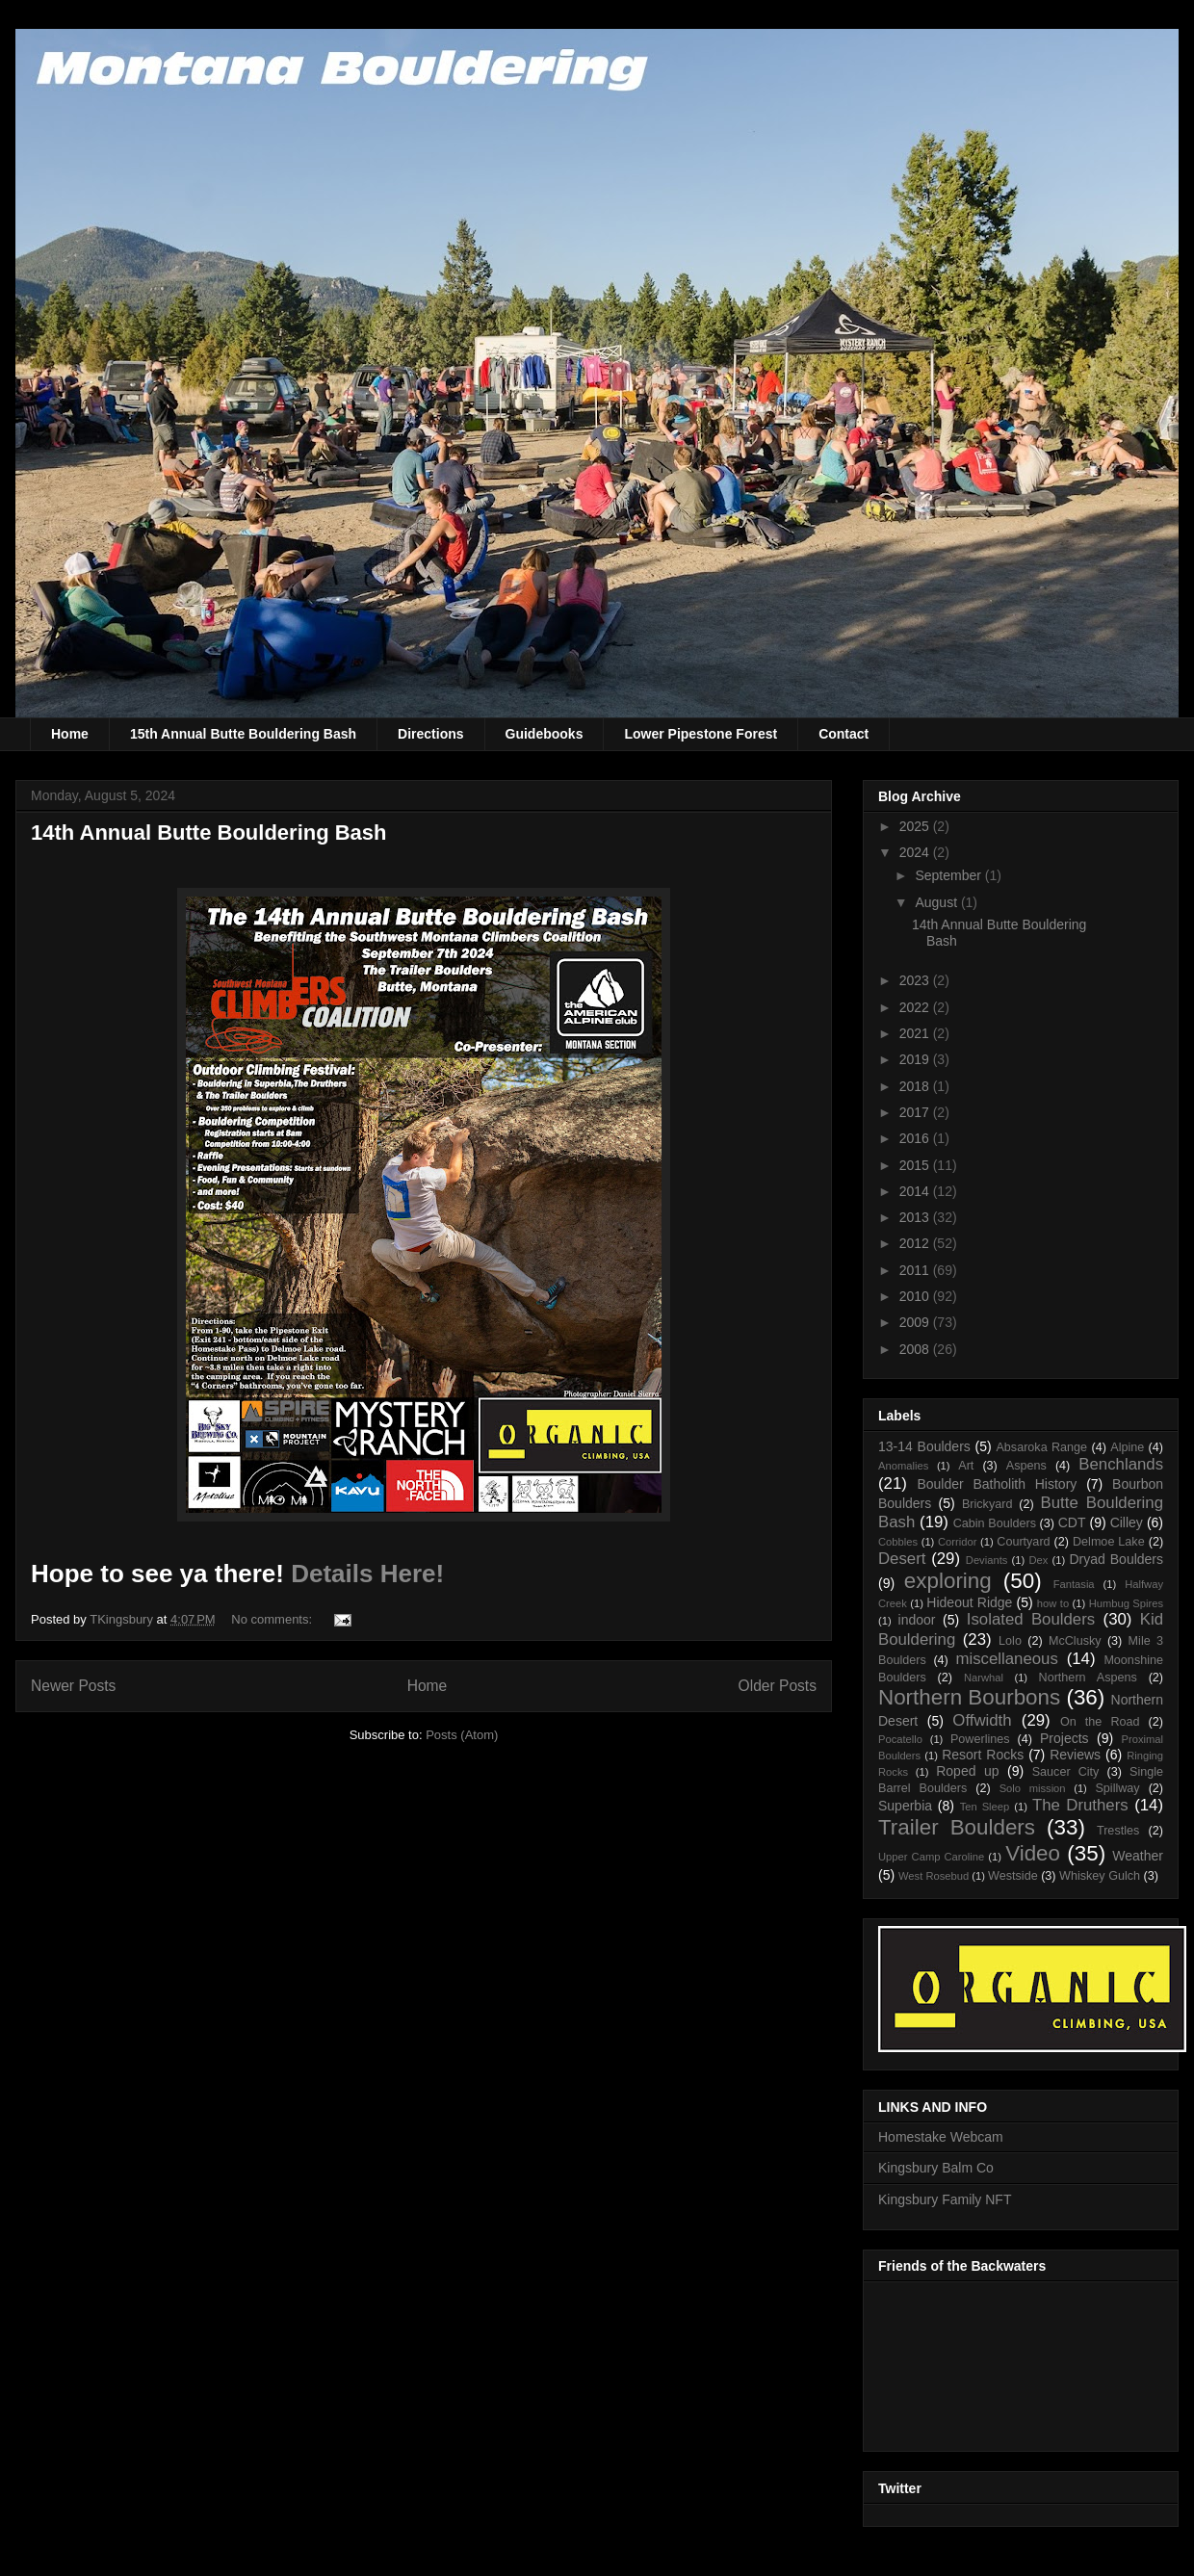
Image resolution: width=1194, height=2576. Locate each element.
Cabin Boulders (994, 1523)
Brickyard (987, 1504)
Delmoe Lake (1109, 1541)
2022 (916, 1007)
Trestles (1118, 1830)
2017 (916, 1112)
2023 (916, 980)
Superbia (905, 1805)
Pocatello (900, 1739)
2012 (916, 1243)
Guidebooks (545, 734)
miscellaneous (1007, 1659)
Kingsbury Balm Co (936, 2167)
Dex (1038, 1560)
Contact (843, 734)
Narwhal (983, 1677)
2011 (916, 1270)
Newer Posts (73, 1686)
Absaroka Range (1041, 1447)
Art (965, 1465)
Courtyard (1023, 1541)
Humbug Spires (1126, 1603)
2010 (916, 1296)
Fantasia (1074, 1584)
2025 (916, 826)
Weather (1137, 1855)
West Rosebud (933, 1876)
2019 (916, 1059)
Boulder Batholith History (997, 1484)
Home (70, 734)
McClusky (1075, 1641)
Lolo (1010, 1641)
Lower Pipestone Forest (700, 734)
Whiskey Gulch (1099, 1876)
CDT (1072, 1522)
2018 (916, 1086)
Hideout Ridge (969, 1602)
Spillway (1117, 1788)
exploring (948, 1581)
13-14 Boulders (924, 1446)
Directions (430, 734)
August (937, 902)
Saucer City (1066, 1772)
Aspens (1026, 1465)
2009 (916, 1322)
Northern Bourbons (969, 1697)
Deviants (987, 1560)
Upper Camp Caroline (931, 1856)
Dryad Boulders (1116, 1559)
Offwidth (981, 1720)
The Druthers (1080, 1805)
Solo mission (1032, 1788)
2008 (916, 1349)
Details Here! (367, 1573)
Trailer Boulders (956, 1827)
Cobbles (898, 1542)
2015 (916, 1165)
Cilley (1126, 1522)
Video (1032, 1853)
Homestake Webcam (940, 2137)
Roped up (967, 1771)
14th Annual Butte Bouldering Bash (209, 832)
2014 (916, 1191)
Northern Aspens (1088, 1677)
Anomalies (903, 1465)
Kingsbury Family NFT (944, 2199)
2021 (916, 1033)
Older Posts (778, 1686)
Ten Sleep (985, 1806)
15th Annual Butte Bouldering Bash (243, 734)
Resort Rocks (983, 1754)
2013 (916, 1217)
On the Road (1100, 1722)
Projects (1064, 1738)
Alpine (1127, 1447)
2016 (916, 1138)
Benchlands (1120, 1464)
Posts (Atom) (462, 1735)
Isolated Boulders (1031, 1619)
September (949, 875)
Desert (901, 1558)
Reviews (1075, 1754)
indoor (917, 1619)
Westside (1013, 1876)
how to (1053, 1603)
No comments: (273, 1619)
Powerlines (980, 1739)
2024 (916, 852)
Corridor (957, 1542)
